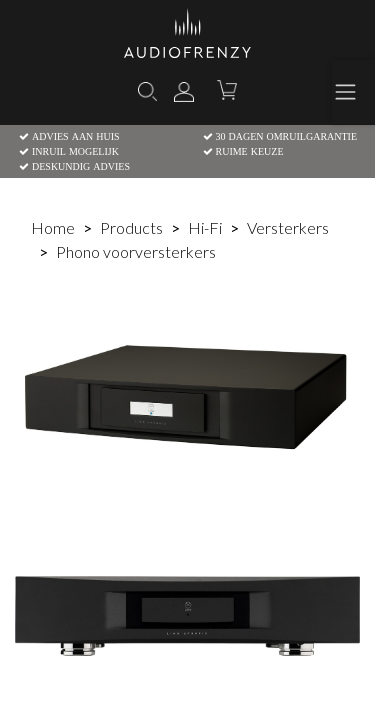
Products (131, 227)
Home (53, 227)
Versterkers (288, 227)
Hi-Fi (205, 227)
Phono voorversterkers (136, 251)
